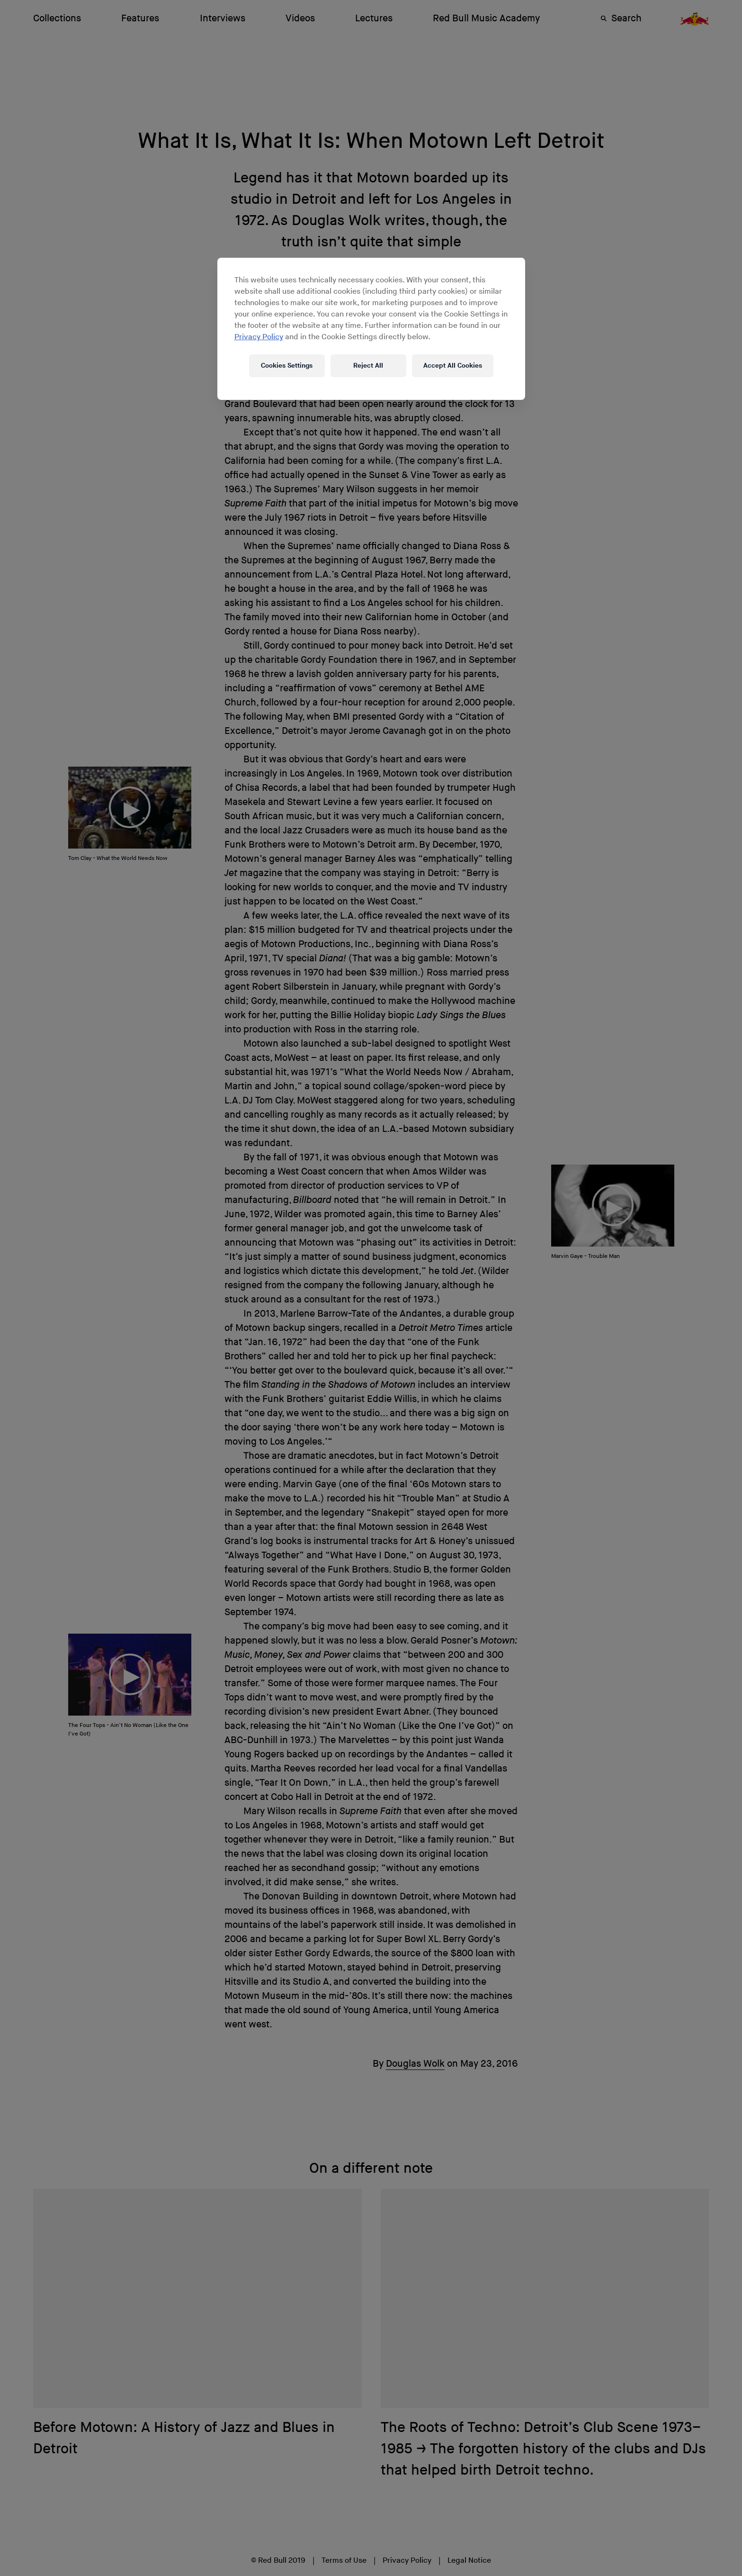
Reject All (368, 366)
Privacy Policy (258, 337)
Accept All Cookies (452, 366)
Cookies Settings (287, 366)
